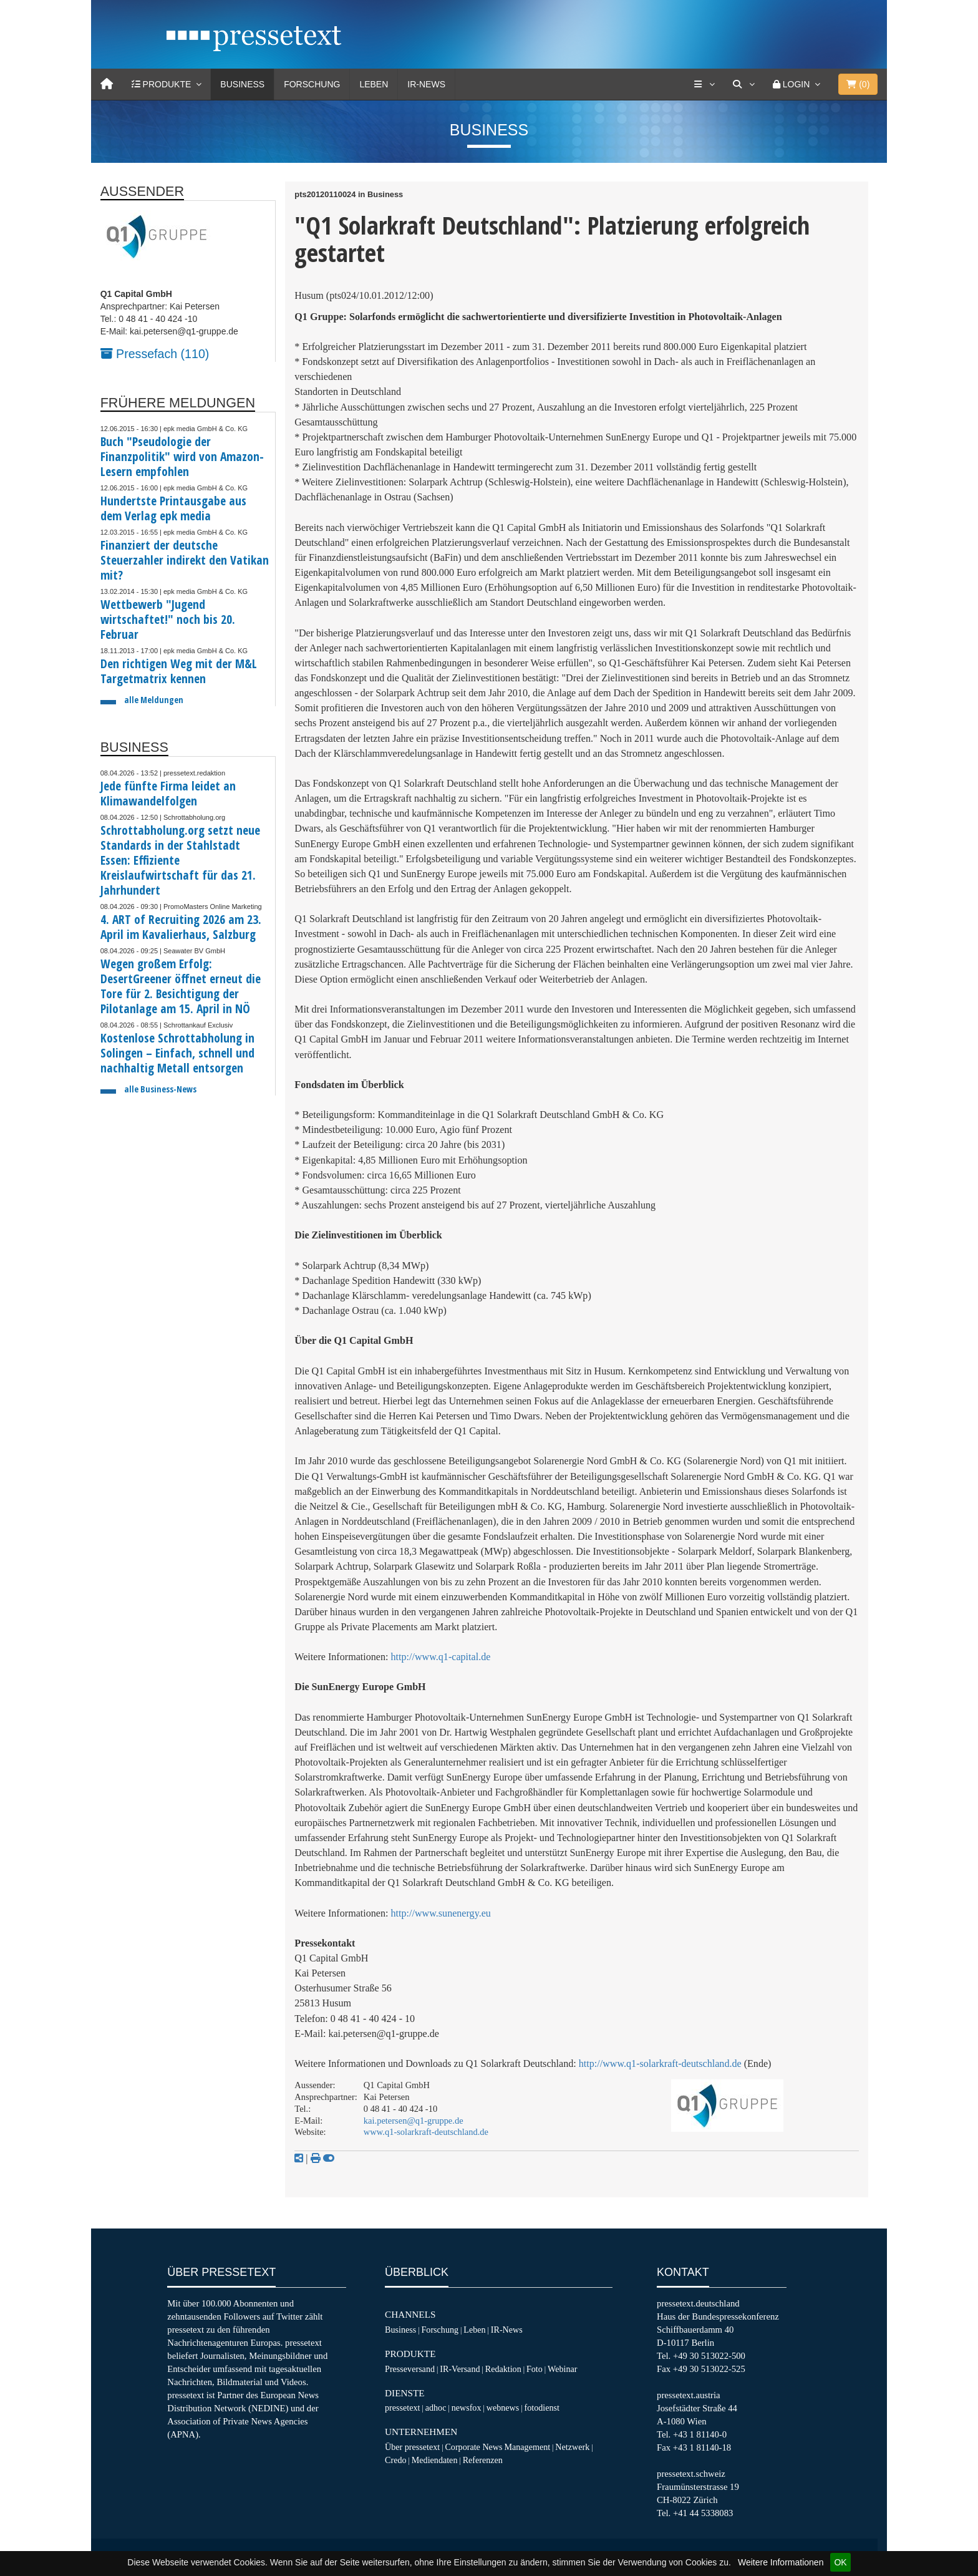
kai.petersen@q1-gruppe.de (413, 2121)
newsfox (467, 2408)
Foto (534, 2369)
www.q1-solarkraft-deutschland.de (426, 2132)
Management (527, 2447)
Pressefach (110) (155, 354)
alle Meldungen (153, 700)
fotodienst (541, 2408)
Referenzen (483, 2460)
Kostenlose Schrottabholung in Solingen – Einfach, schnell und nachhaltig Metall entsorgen (177, 1052)
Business (242, 84)
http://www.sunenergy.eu (441, 1913)
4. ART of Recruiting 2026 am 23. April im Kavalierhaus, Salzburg (180, 927)
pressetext (402, 2408)
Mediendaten (435, 2460)
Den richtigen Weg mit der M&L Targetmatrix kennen (178, 671)
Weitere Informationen (780, 2562)
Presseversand (410, 2369)
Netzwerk (572, 2447)
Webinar (562, 2369)
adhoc (436, 2408)
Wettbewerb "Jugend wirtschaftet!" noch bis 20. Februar (167, 619)
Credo (395, 2460)
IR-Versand (460, 2369)
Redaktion (503, 2369)
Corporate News (473, 2447)
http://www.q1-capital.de (441, 1656)
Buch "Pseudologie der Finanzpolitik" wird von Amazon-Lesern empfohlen (182, 456)
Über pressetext (412, 2447)
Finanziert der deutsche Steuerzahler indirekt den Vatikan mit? (184, 560)
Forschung (312, 84)
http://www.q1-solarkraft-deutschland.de (660, 2063)
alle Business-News (160, 1089)
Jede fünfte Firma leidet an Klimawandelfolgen (168, 793)
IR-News (426, 84)
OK (840, 2562)
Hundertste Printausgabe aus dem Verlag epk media (173, 508)
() (857, 84)
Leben (373, 84)
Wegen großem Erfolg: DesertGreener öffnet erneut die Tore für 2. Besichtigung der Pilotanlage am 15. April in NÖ (180, 986)
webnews (503, 2408)
